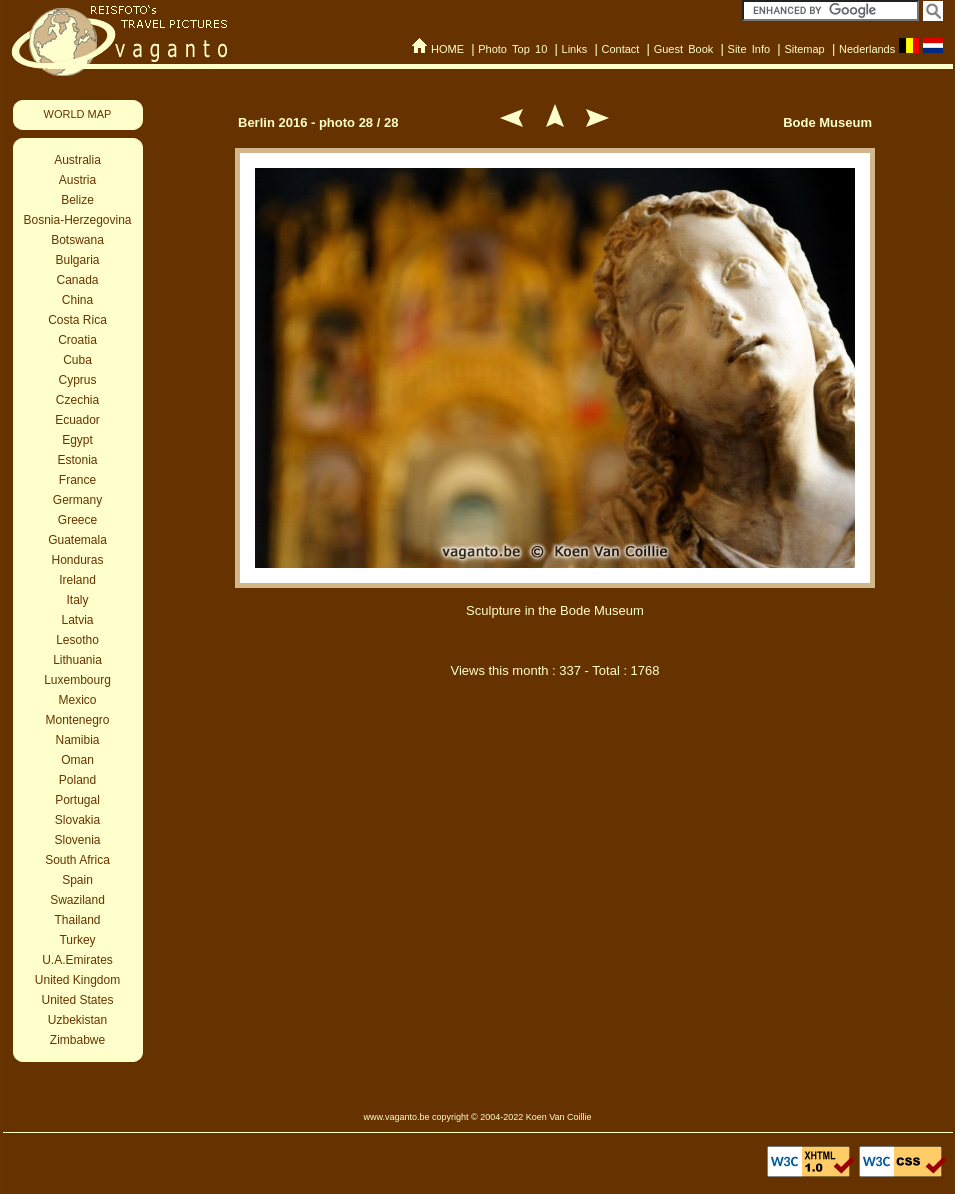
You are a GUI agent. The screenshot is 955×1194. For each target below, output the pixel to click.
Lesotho (77, 640)
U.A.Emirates (77, 960)
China (77, 300)
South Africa (77, 860)
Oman (77, 760)
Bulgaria (77, 260)
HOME (447, 49)
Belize (77, 200)
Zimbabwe (77, 1040)
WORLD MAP (78, 114)
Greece (77, 520)
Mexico (77, 700)
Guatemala (77, 540)
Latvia (77, 620)
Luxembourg (77, 680)
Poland (77, 780)
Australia (77, 160)
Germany (77, 500)
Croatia (77, 340)
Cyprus (77, 380)
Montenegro (77, 720)
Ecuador (77, 420)
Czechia (77, 400)
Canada (77, 280)
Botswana (77, 240)
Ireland (77, 580)
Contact (620, 49)
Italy (77, 600)
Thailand (77, 920)
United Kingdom (77, 980)
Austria (77, 180)
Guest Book (684, 49)
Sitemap (804, 49)
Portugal (77, 800)
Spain (77, 880)
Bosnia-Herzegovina (77, 220)
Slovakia (77, 820)
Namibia (77, 740)
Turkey (77, 940)
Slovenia (77, 840)
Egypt (77, 440)
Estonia (77, 460)
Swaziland (77, 900)
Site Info (749, 49)
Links (575, 49)
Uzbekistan (77, 1020)
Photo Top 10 (512, 49)
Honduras (77, 560)
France (77, 480)
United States (77, 1000)
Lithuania (77, 660)
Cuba (77, 360)
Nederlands (867, 49)
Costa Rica (77, 320)
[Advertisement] (555, 868)
